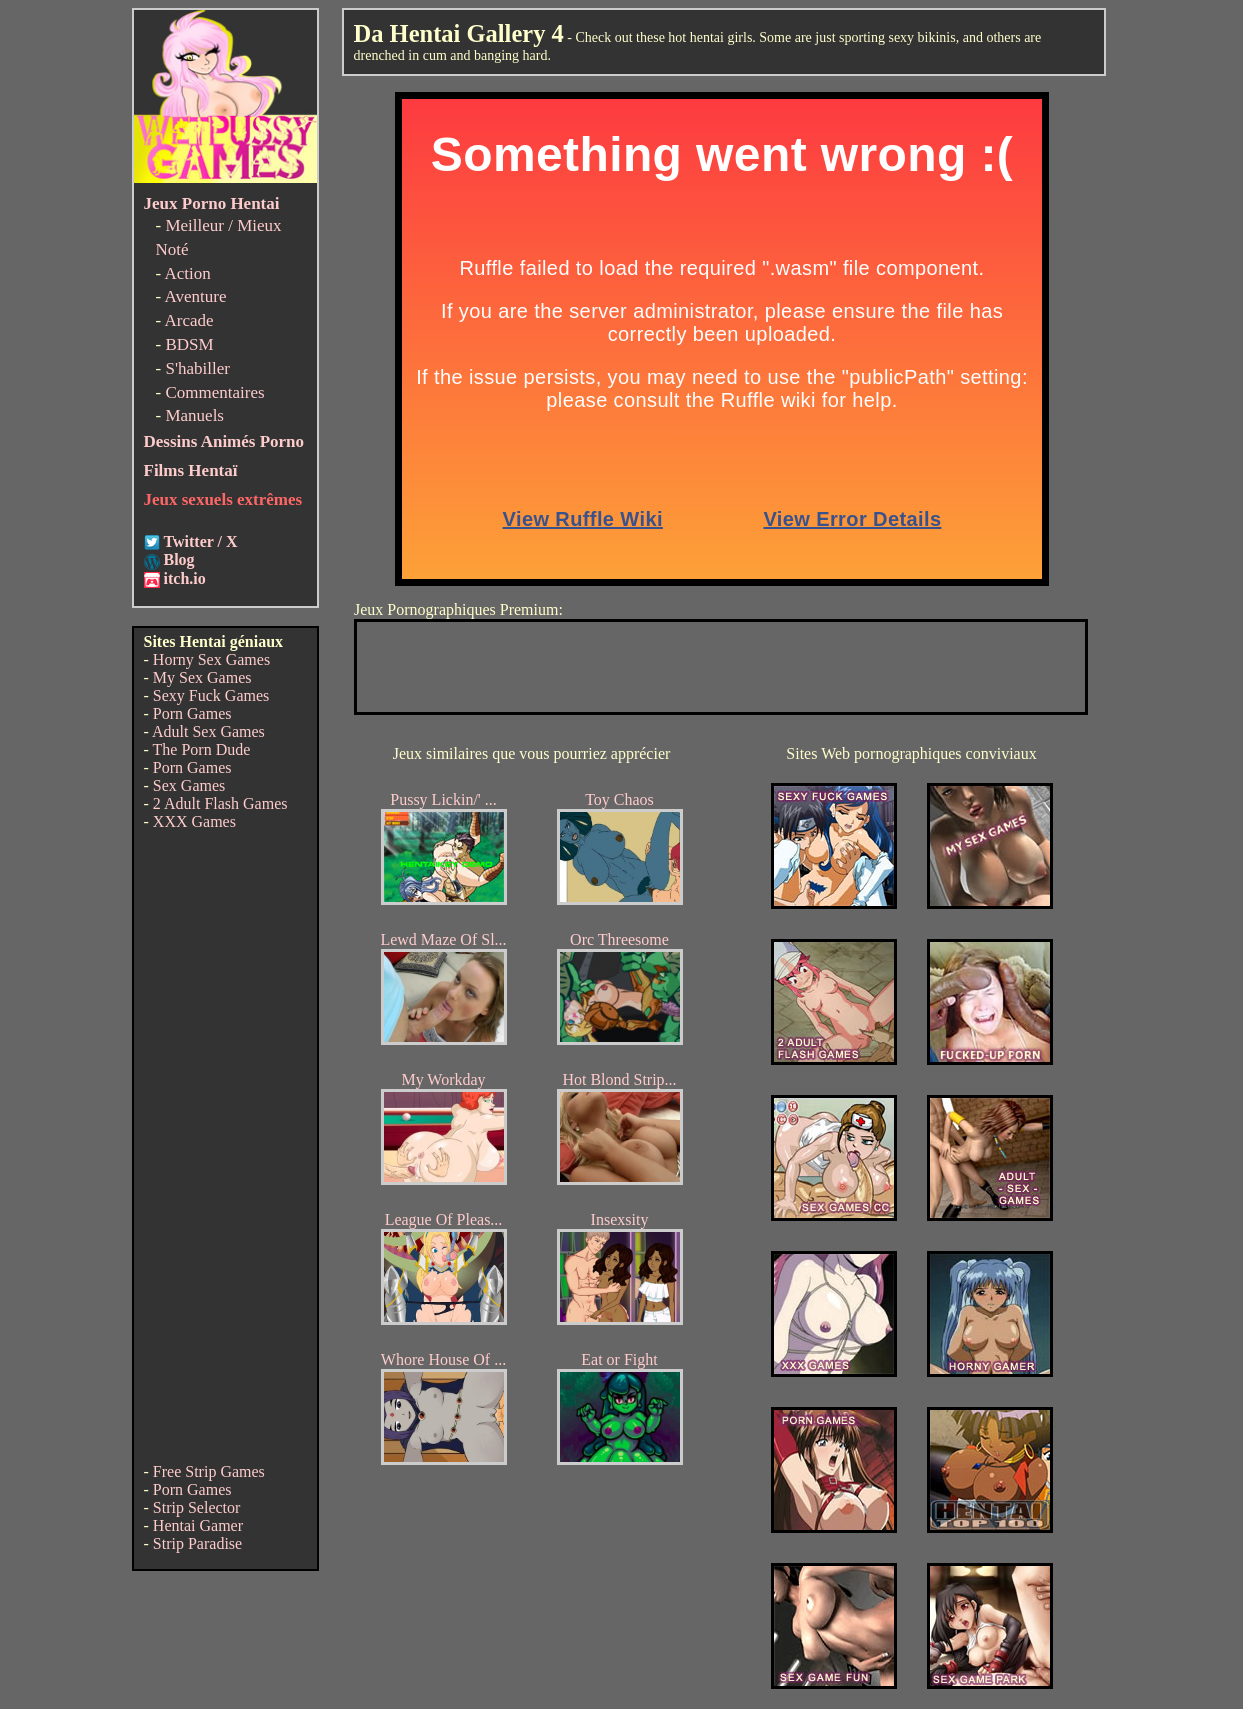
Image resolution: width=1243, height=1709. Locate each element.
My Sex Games (202, 677)
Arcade (188, 320)
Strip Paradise (197, 1543)
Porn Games (192, 713)
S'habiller (197, 368)
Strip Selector (197, 1507)
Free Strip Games (209, 1471)
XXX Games (194, 821)
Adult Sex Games (208, 731)
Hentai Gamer (198, 1525)
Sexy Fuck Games (211, 695)
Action (187, 273)
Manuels (194, 415)
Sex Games (189, 785)
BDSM (189, 344)
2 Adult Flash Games (220, 803)
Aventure (195, 296)
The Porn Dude (202, 749)
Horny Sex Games (211, 659)
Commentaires (214, 392)
